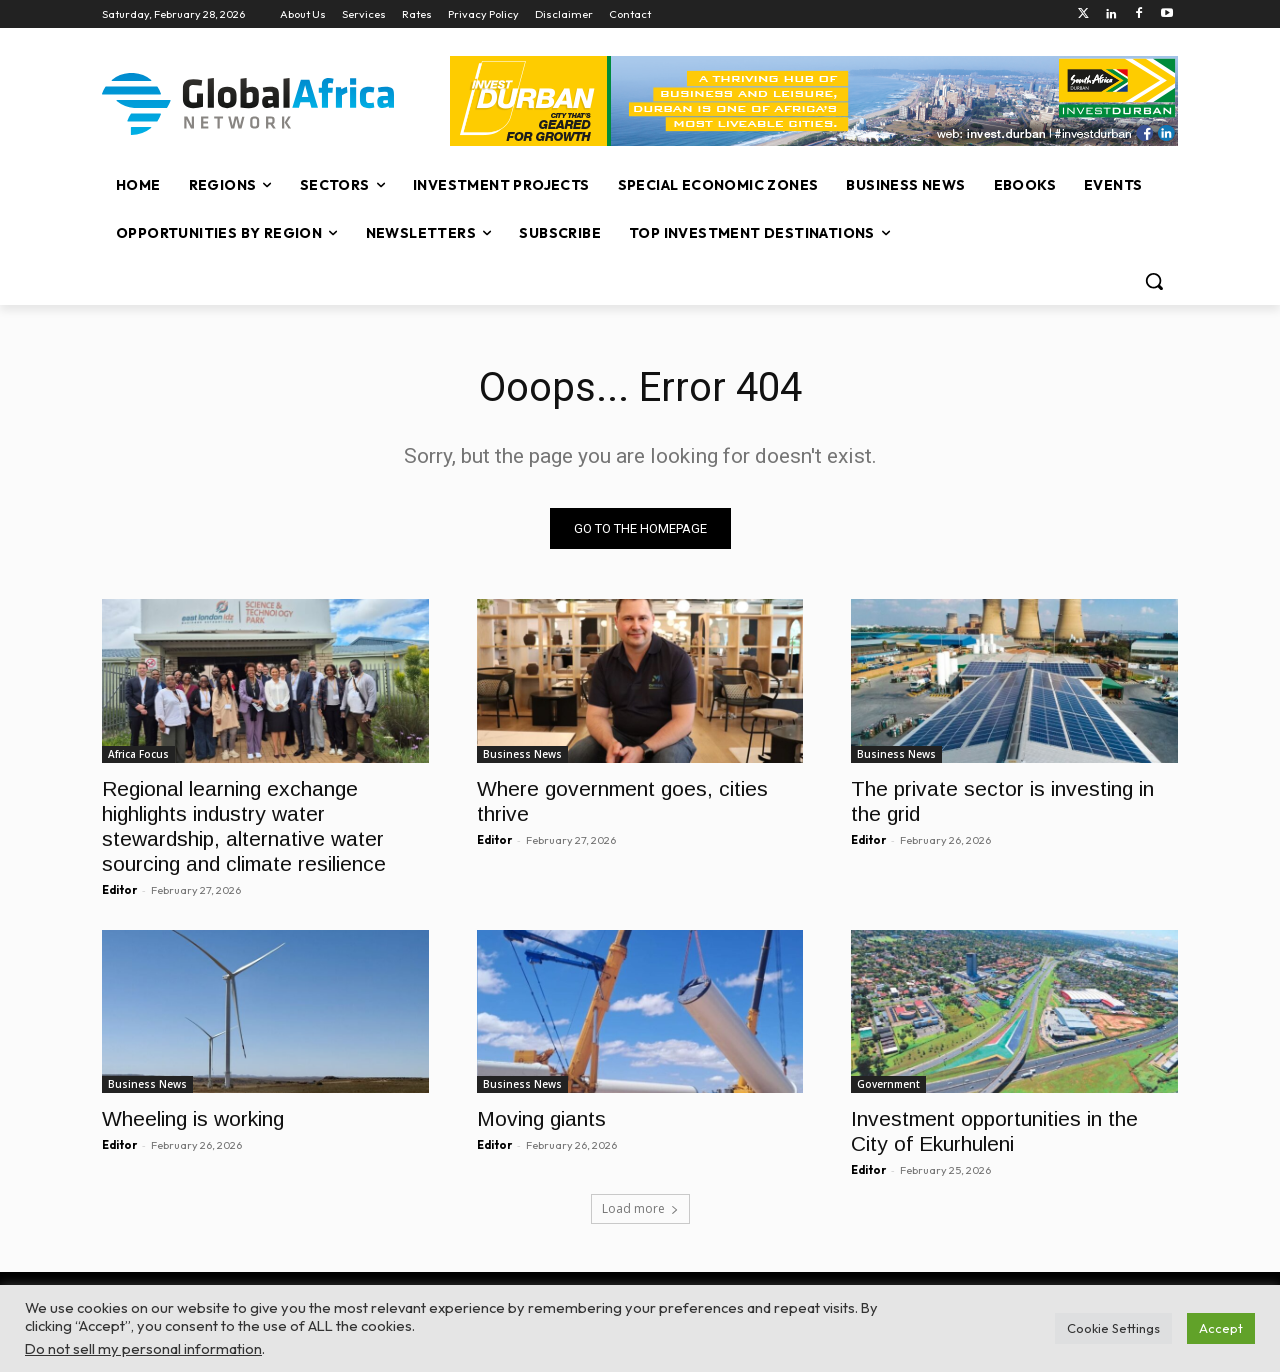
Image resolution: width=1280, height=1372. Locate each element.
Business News (522, 753)
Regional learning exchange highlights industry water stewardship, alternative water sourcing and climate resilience (244, 825)
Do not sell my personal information (143, 1348)
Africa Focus (138, 753)
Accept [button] (1221, 1328)
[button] (1154, 281)
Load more (640, 1208)
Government (888, 1084)
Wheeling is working (193, 1118)
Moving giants (541, 1118)
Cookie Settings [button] (1113, 1328)
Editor (119, 889)
